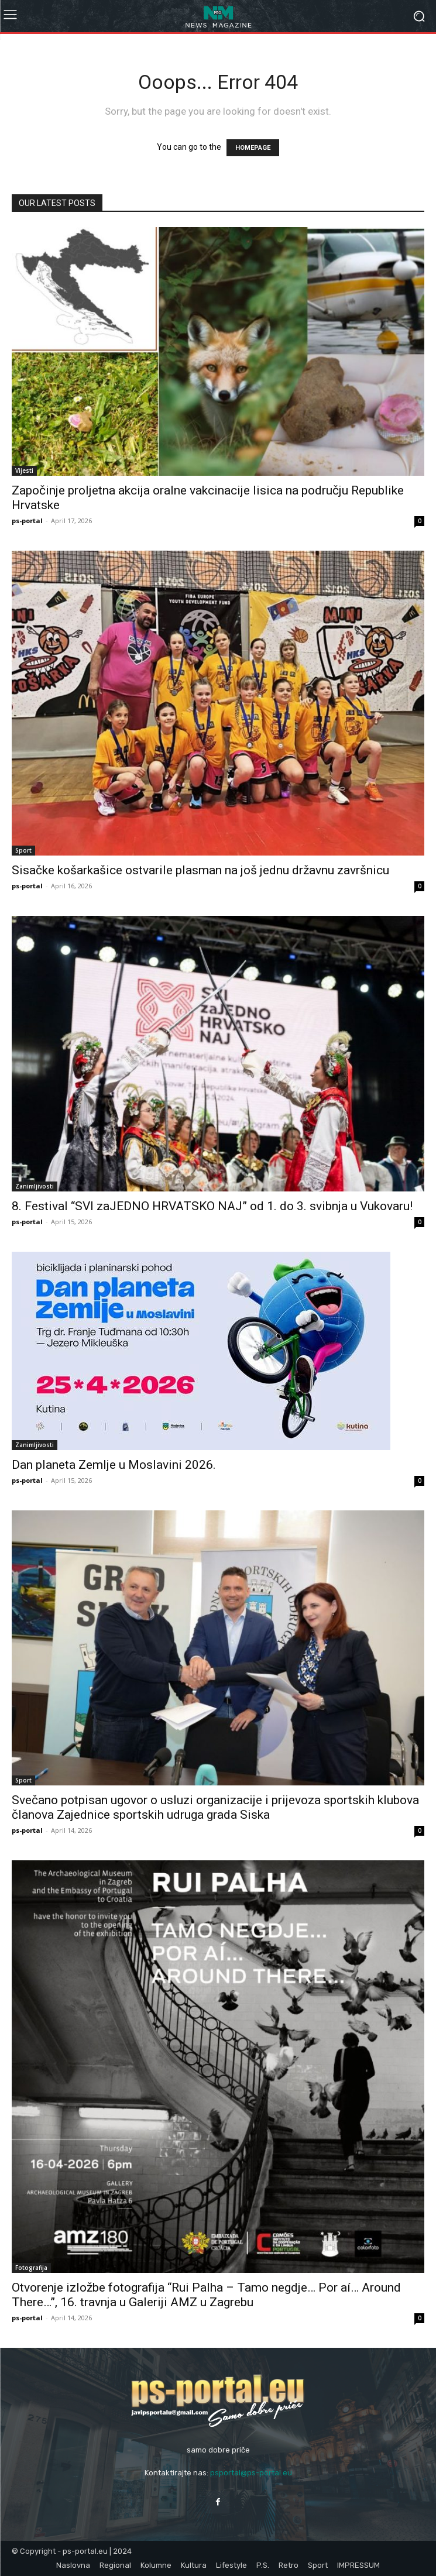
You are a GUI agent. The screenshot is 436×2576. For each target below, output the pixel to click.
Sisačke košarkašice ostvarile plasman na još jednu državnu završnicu (200, 870)
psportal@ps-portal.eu (251, 2472)
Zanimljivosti (34, 1186)
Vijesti (24, 470)
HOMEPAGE (252, 148)
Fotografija (31, 2268)
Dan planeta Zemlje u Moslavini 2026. (114, 1465)
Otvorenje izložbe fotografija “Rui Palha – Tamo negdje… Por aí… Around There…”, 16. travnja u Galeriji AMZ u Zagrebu (206, 2294)
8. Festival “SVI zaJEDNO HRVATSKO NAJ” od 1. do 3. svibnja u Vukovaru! (212, 1206)
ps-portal (27, 520)
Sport (23, 850)
